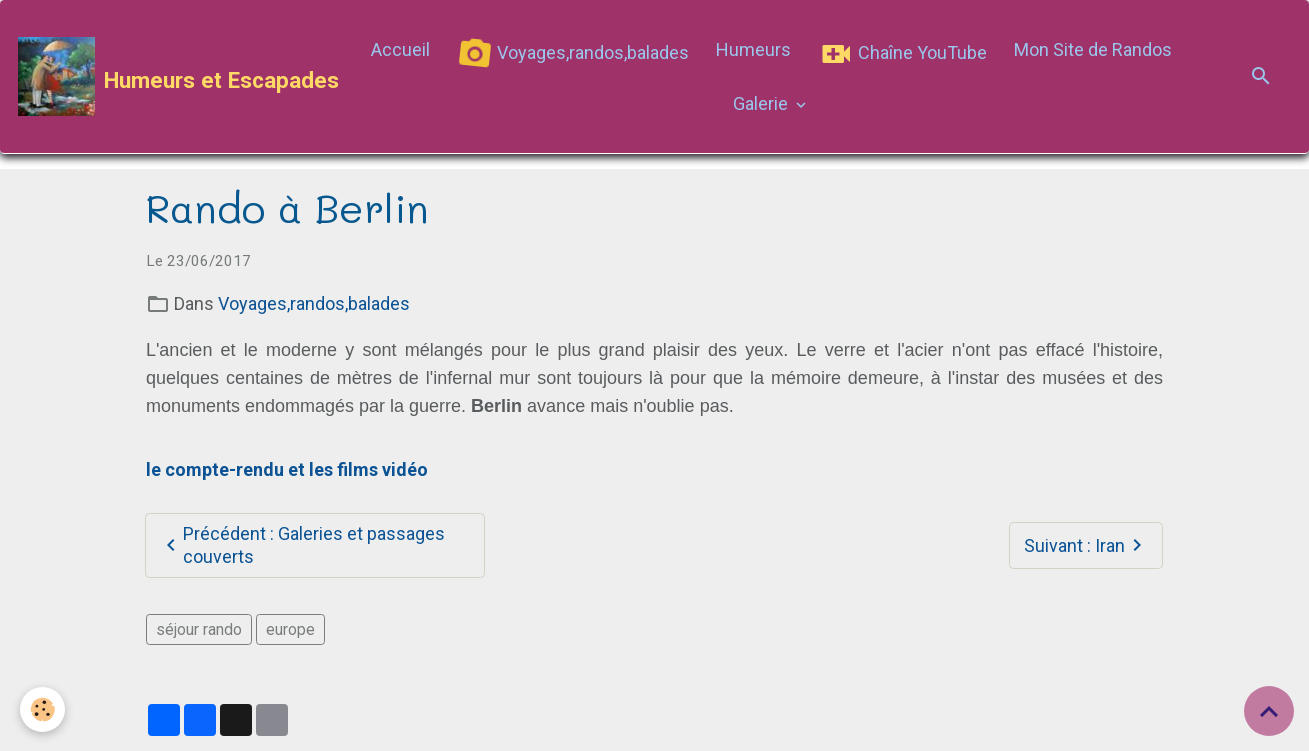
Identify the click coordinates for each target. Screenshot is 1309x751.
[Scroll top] (1269, 711)
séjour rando (199, 629)
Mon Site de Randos (1093, 49)
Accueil (400, 49)
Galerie (762, 103)
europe (290, 629)
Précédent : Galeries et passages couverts (302, 545)
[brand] (169, 77)
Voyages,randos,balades (571, 53)
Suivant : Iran (1086, 545)
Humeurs (753, 49)
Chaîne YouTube (902, 54)
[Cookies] (42, 709)
